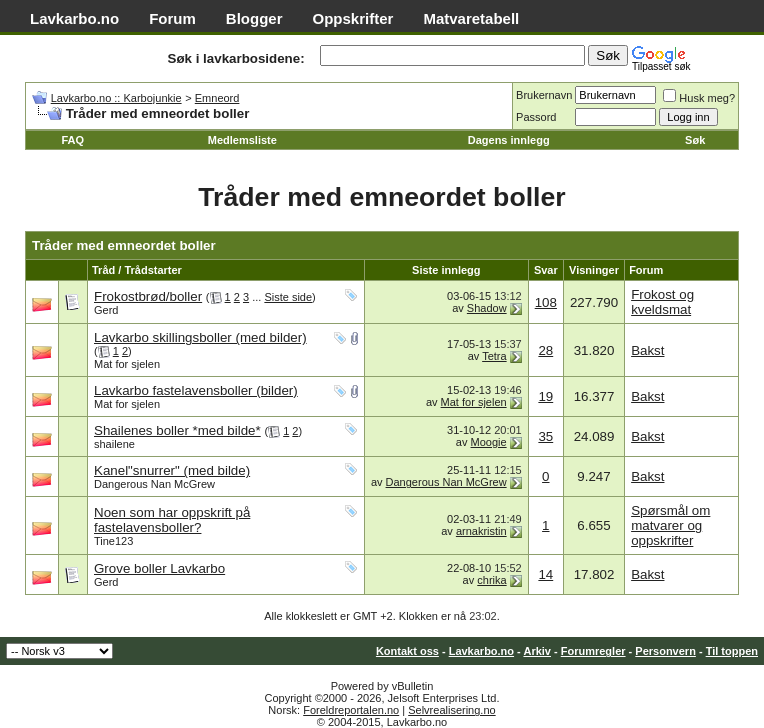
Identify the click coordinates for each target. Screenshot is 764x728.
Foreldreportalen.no (351, 710)
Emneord (217, 98)
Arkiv (537, 651)
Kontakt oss (407, 651)
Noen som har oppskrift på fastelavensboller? (172, 520)
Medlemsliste (242, 140)
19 (545, 396)
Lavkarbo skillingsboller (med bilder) (200, 337)
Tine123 (113, 541)
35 (545, 436)
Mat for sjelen (127, 364)
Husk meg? (699, 98)
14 (545, 574)
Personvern (665, 651)
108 (546, 302)
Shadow (487, 308)
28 (545, 350)
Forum (172, 18)
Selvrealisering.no (451, 710)
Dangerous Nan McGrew (154, 484)
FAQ (72, 140)
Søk (695, 140)
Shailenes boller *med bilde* (177, 430)
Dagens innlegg (509, 140)
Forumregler (593, 651)
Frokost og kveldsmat (662, 302)
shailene (114, 444)
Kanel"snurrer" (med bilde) (172, 470)
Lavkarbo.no (74, 18)
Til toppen (732, 651)
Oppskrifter (353, 18)
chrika (491, 580)
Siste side (288, 297)
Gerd (106, 310)
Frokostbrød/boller (148, 296)
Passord (536, 117)
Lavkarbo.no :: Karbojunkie (116, 98)
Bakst (647, 350)
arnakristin (481, 531)
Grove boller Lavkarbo (159, 568)
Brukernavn (544, 95)
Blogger (254, 18)
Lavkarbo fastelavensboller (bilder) (196, 390)
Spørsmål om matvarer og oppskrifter (670, 525)
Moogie (489, 442)
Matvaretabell (471, 18)
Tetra (494, 356)
